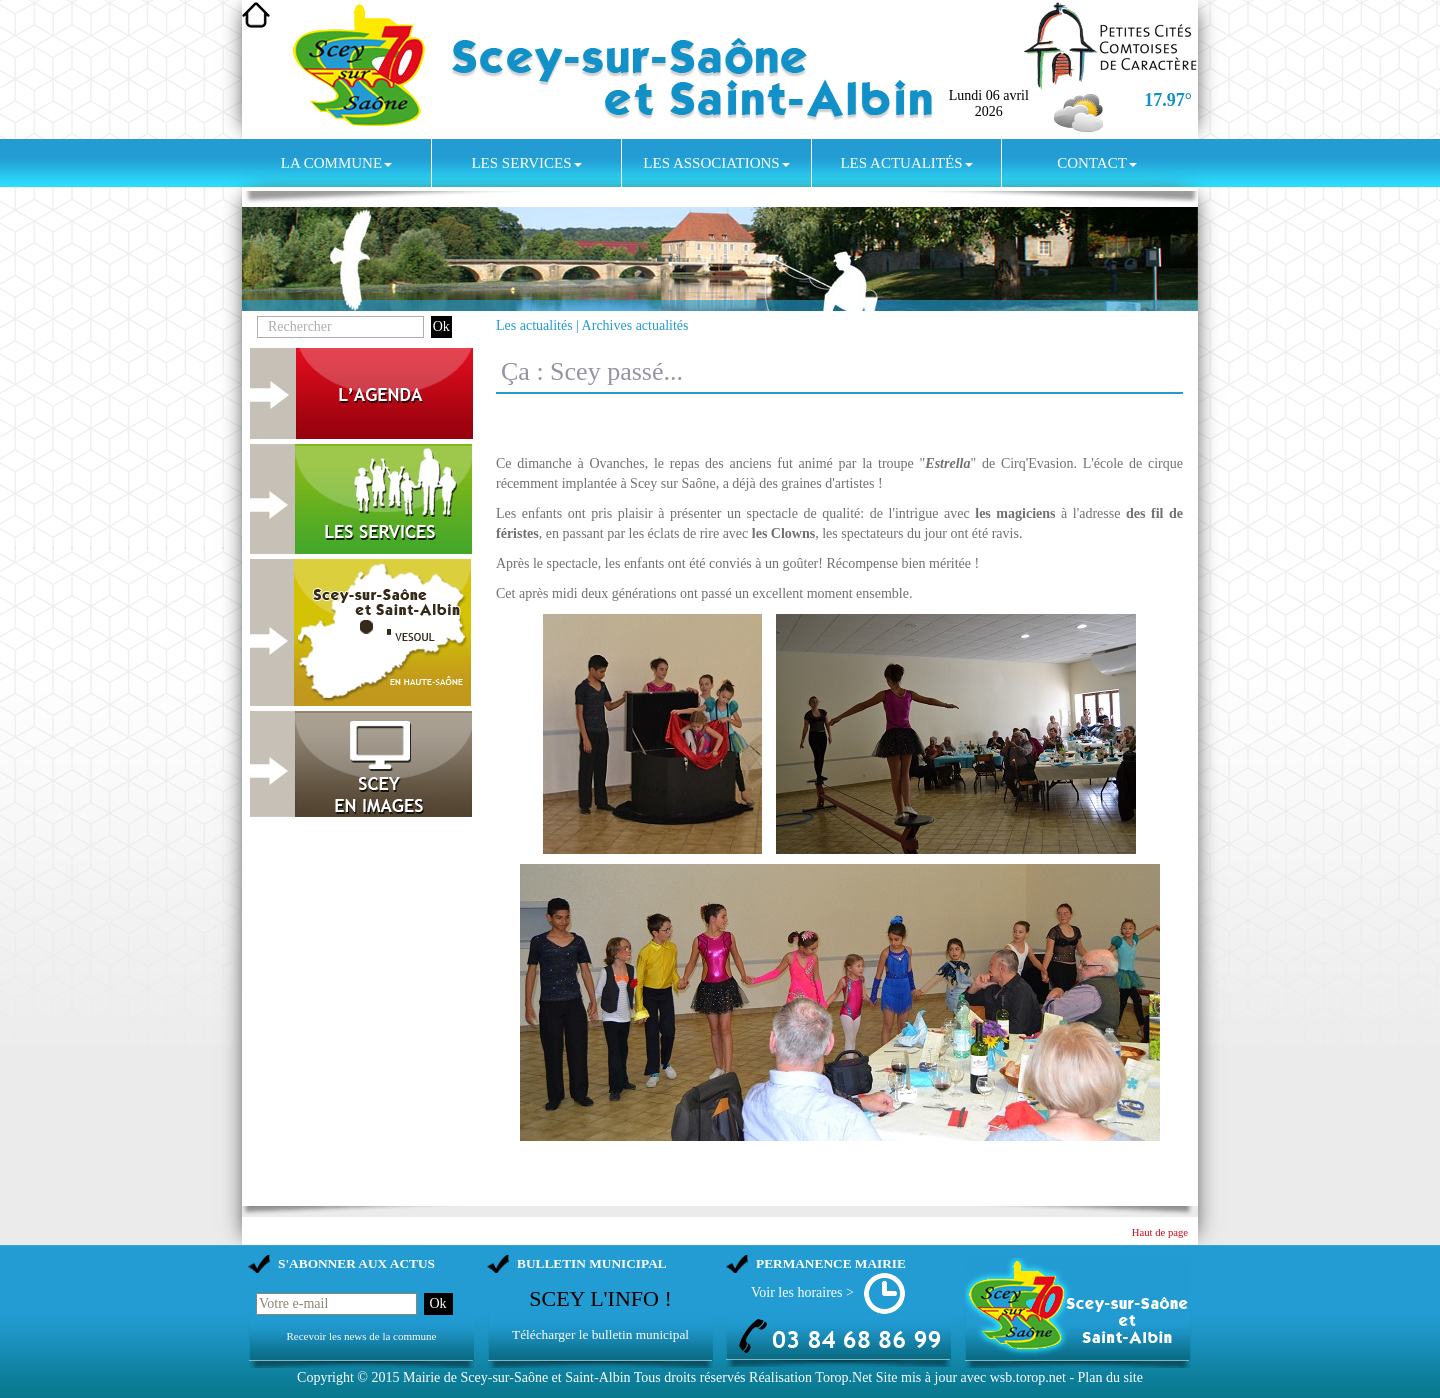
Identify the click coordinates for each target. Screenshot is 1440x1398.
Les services (526, 163)
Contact (1097, 163)
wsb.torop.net (1028, 1377)
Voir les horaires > (802, 1292)
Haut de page (1160, 1232)
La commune (336, 163)
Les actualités (906, 163)
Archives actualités (635, 325)
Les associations (716, 163)
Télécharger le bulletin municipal (600, 1334)
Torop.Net (843, 1377)
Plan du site (1110, 1377)
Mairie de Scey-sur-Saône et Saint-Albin (517, 1377)
